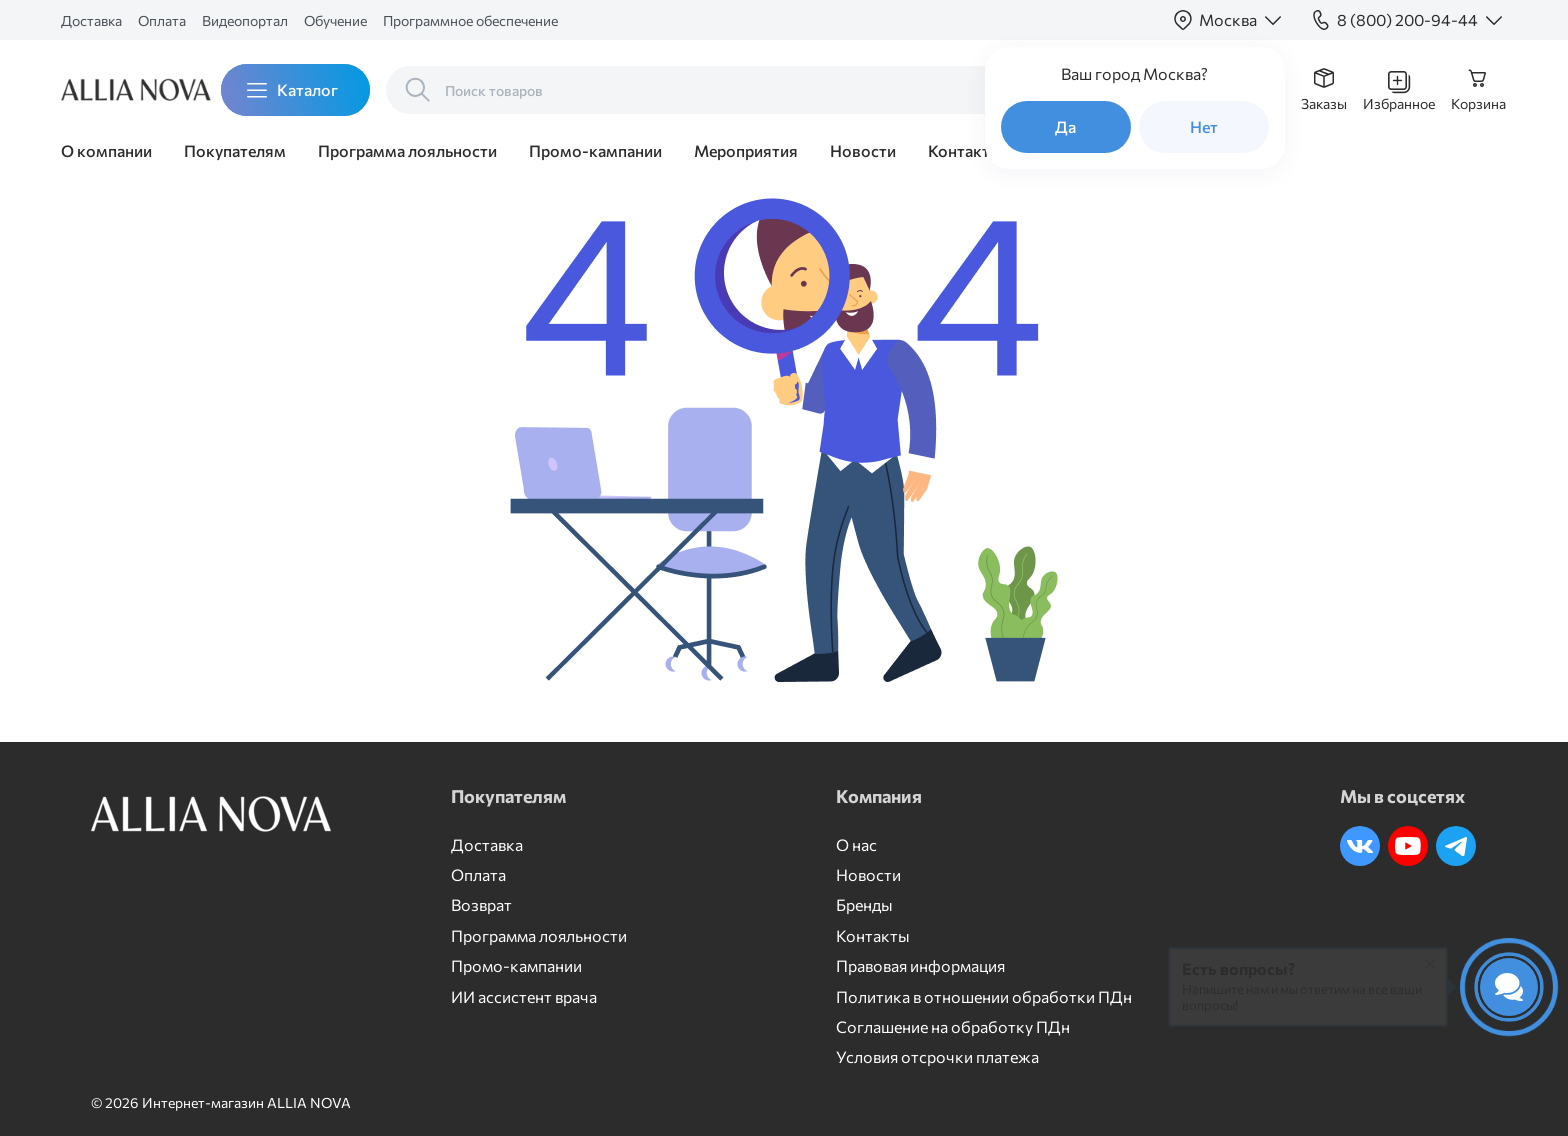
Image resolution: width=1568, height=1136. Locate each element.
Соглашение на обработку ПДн (953, 1026)
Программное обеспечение (470, 20)
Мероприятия (746, 150)
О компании (106, 150)
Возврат (481, 904)
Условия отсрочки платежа (937, 1056)
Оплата (162, 20)
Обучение (335, 20)
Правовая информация (920, 965)
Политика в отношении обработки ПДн (984, 996)
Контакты (965, 150)
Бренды (864, 904)
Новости (863, 150)
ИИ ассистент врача (524, 996)
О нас (856, 844)
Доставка (91, 20)
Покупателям (235, 150)
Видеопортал (245, 20)
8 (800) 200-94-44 (1407, 19)
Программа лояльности (407, 150)
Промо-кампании (595, 150)
